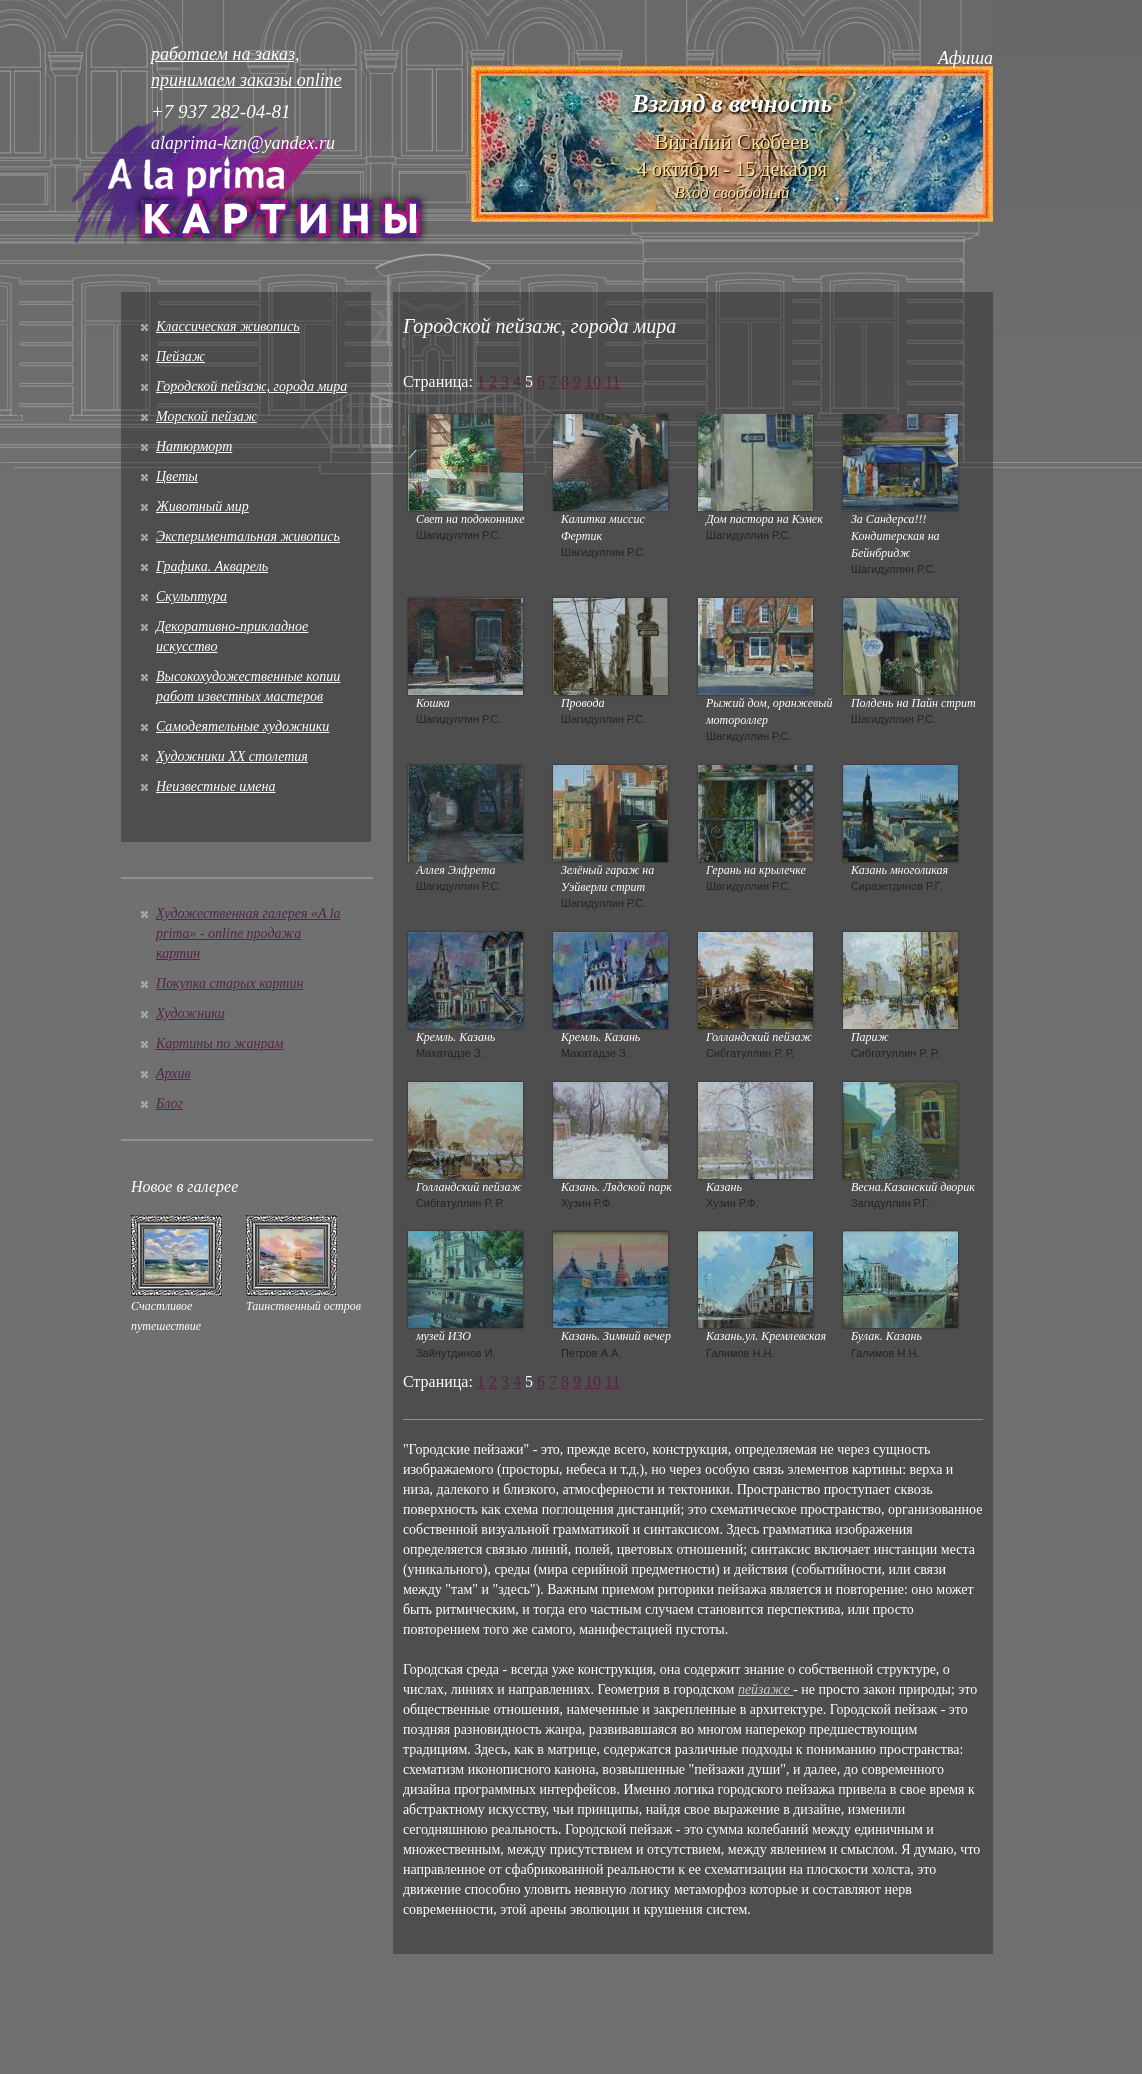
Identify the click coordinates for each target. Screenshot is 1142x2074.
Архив (173, 1073)
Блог (169, 1103)
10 (593, 381)
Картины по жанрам (219, 1043)
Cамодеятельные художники (242, 726)
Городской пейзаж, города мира (251, 386)
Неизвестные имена (215, 786)
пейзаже (765, 1689)
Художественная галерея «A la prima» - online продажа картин (248, 933)
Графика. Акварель (212, 566)
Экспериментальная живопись (248, 536)
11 (612, 381)
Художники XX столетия (232, 756)
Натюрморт (194, 446)
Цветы (177, 476)
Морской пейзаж (206, 416)
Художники (190, 1013)
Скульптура (191, 596)
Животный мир (202, 506)
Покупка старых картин (229, 983)
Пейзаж (180, 356)
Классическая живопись (228, 326)
